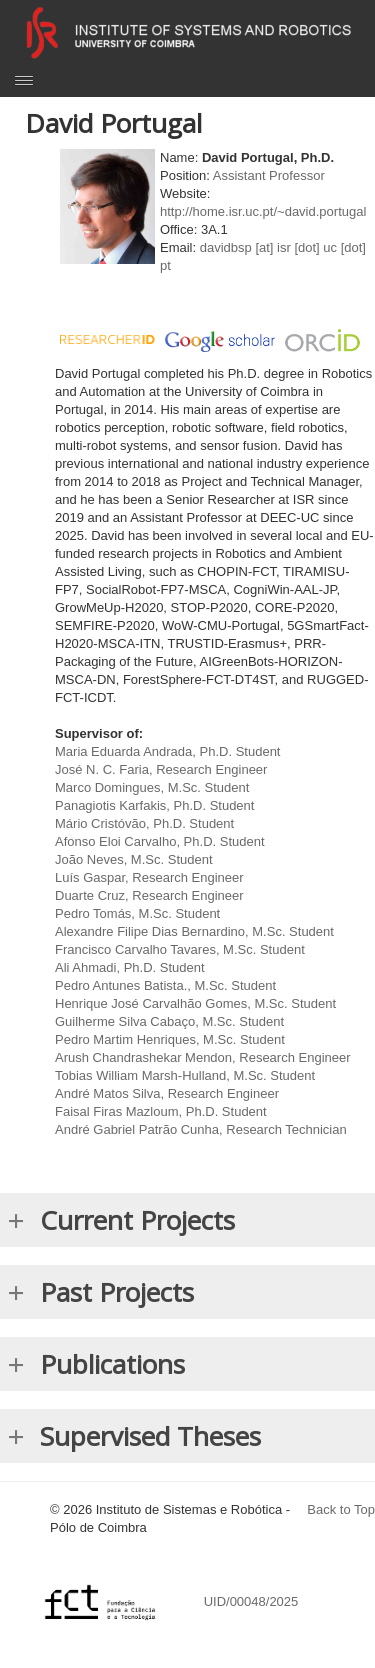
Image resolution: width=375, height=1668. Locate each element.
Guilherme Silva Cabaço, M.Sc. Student (169, 1021)
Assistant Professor (269, 175)
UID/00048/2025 (253, 1601)
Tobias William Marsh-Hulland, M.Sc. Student (185, 1075)
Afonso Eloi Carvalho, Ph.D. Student (160, 841)
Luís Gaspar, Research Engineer (149, 877)
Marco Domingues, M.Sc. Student (152, 787)
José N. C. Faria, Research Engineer (161, 769)
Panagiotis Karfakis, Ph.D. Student (154, 805)
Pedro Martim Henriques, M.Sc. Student (170, 1039)
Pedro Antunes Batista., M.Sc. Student (165, 985)
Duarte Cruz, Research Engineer (149, 895)
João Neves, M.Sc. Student (134, 859)
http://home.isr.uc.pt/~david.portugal (263, 211)
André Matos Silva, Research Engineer (167, 1093)
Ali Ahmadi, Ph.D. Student (130, 967)
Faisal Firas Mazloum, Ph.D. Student (161, 1111)
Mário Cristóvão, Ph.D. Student (144, 823)
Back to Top (341, 1509)
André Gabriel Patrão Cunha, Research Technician (201, 1129)
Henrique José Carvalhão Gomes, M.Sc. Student (195, 1003)
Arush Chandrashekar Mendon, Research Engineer (203, 1057)
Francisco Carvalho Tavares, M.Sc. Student (180, 949)
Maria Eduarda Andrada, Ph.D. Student (167, 751)
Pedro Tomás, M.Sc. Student (137, 913)
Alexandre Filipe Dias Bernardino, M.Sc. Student (194, 931)
